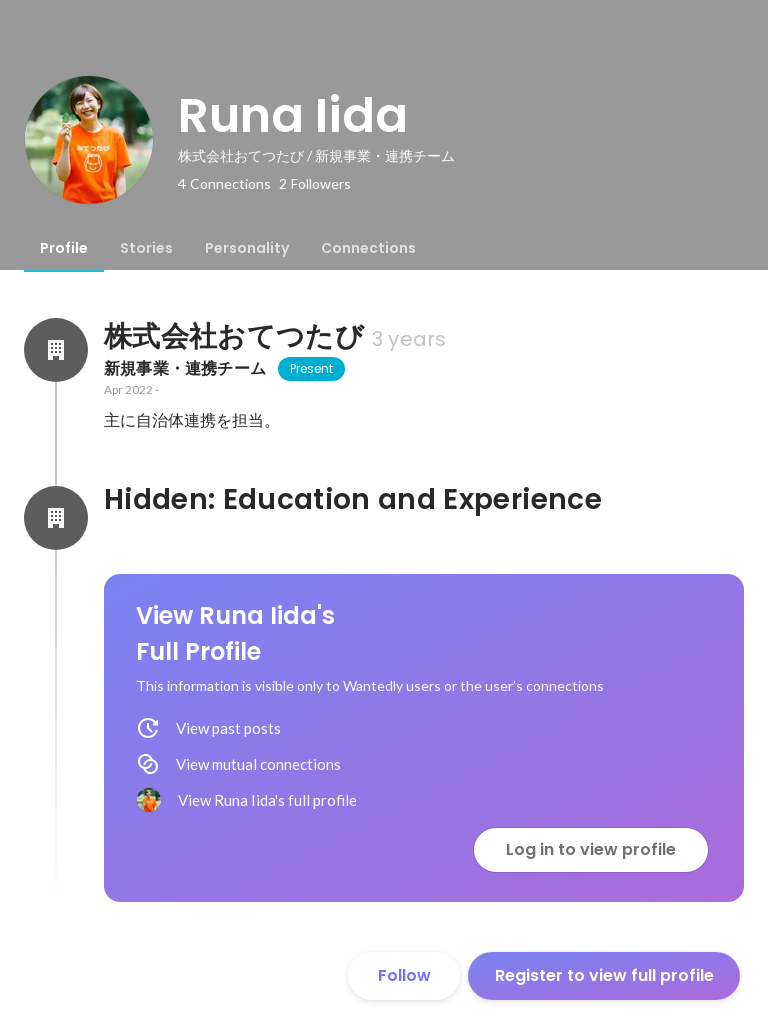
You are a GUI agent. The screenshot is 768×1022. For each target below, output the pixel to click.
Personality (247, 248)
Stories (146, 248)
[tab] (64, 248)
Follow (404, 975)
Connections (368, 248)
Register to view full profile (604, 975)
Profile (64, 248)
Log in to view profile (591, 849)
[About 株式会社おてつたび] (56, 350)
